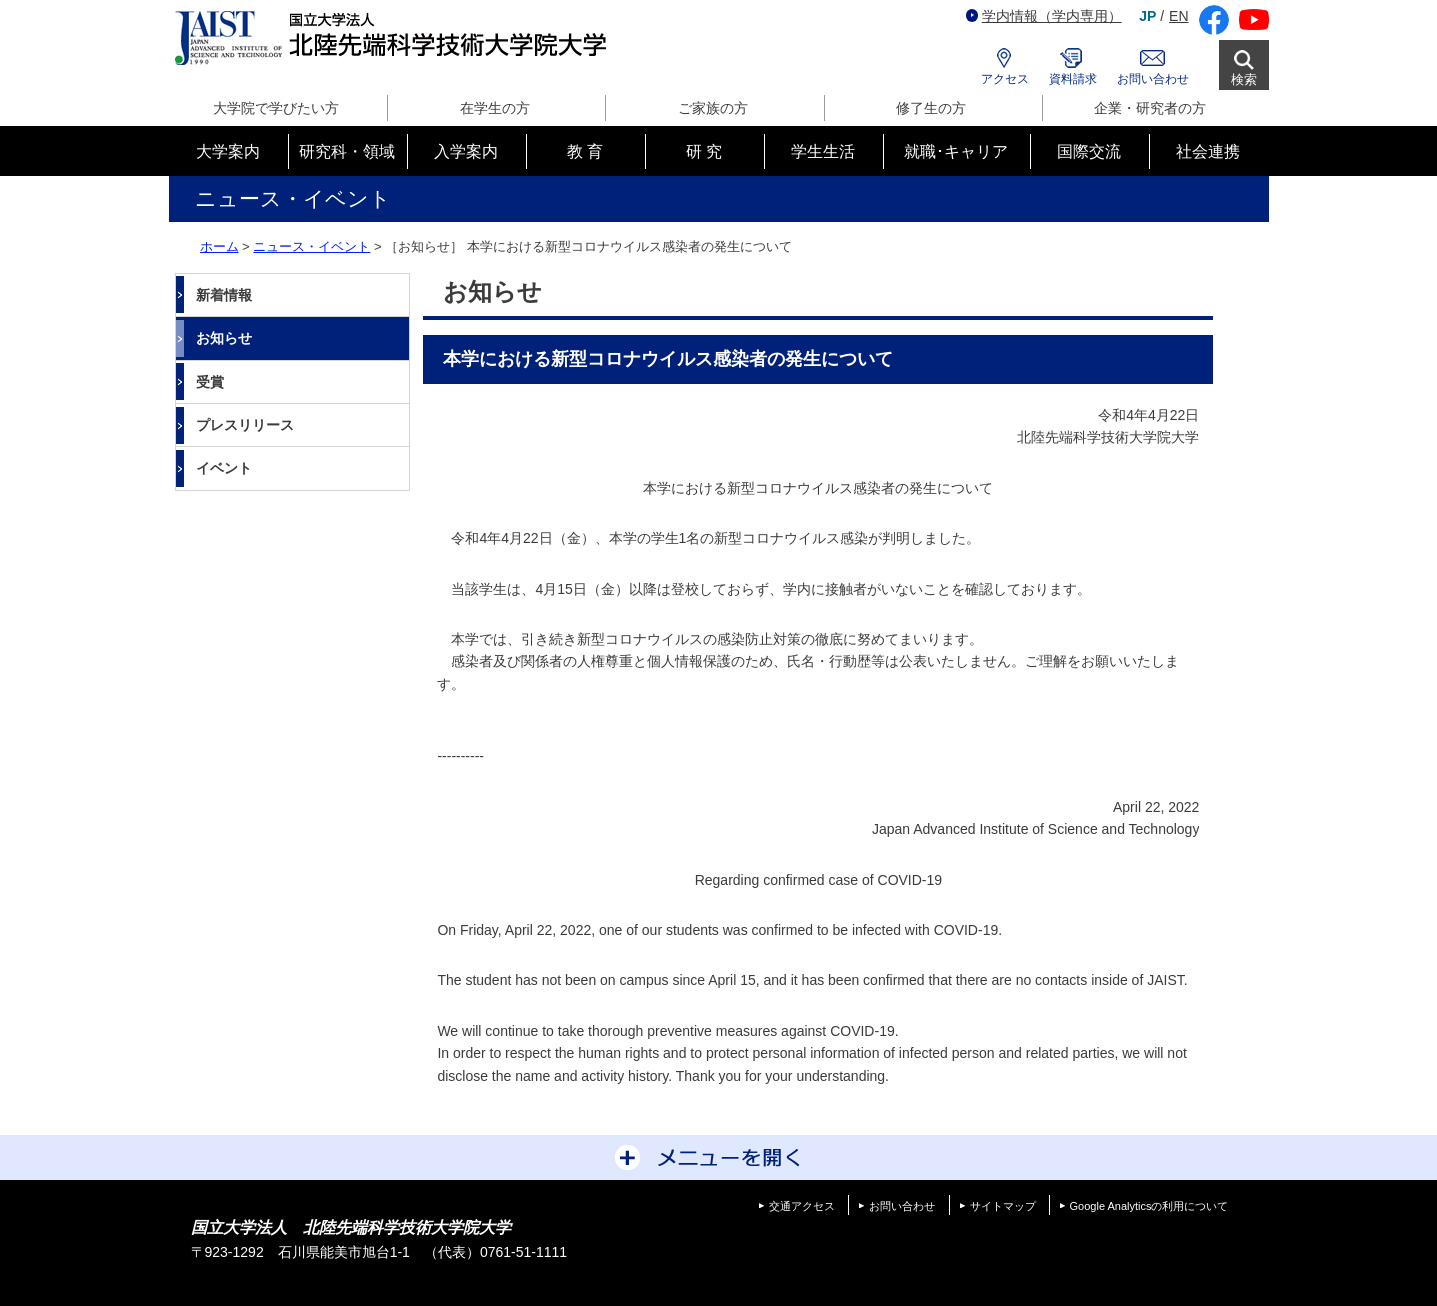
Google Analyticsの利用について (1149, 1206)
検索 (1244, 79)
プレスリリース (245, 425)
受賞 (210, 382)
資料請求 (1073, 79)
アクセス (1005, 79)
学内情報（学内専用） (1044, 16)
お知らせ (224, 338)
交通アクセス (802, 1206)
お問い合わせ (1153, 79)
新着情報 (224, 295)
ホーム (219, 246)
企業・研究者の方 (1150, 108)
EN (1178, 16)
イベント (224, 468)
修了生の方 (931, 108)
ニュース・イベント (311, 246)
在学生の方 (495, 108)
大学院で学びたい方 (276, 108)
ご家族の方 (713, 108)
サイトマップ (1003, 1206)
